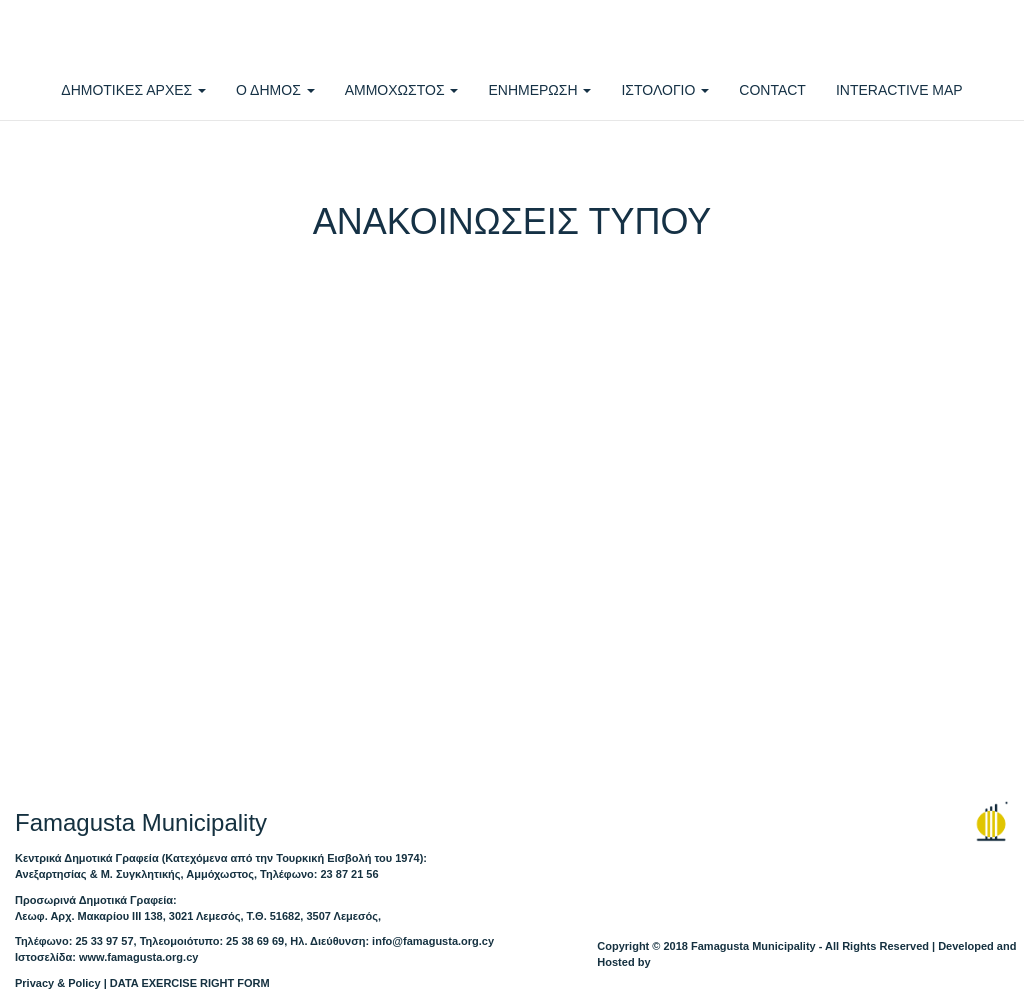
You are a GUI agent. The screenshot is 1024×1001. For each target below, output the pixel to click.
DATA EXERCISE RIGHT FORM (190, 983)
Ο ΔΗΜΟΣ (275, 90)
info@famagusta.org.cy (433, 941)
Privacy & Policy (58, 983)
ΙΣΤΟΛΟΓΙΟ (665, 90)
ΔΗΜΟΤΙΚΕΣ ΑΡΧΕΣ (133, 90)
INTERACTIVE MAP (899, 90)
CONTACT (772, 90)
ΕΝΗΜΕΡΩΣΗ (539, 90)
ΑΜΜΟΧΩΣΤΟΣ (402, 90)
